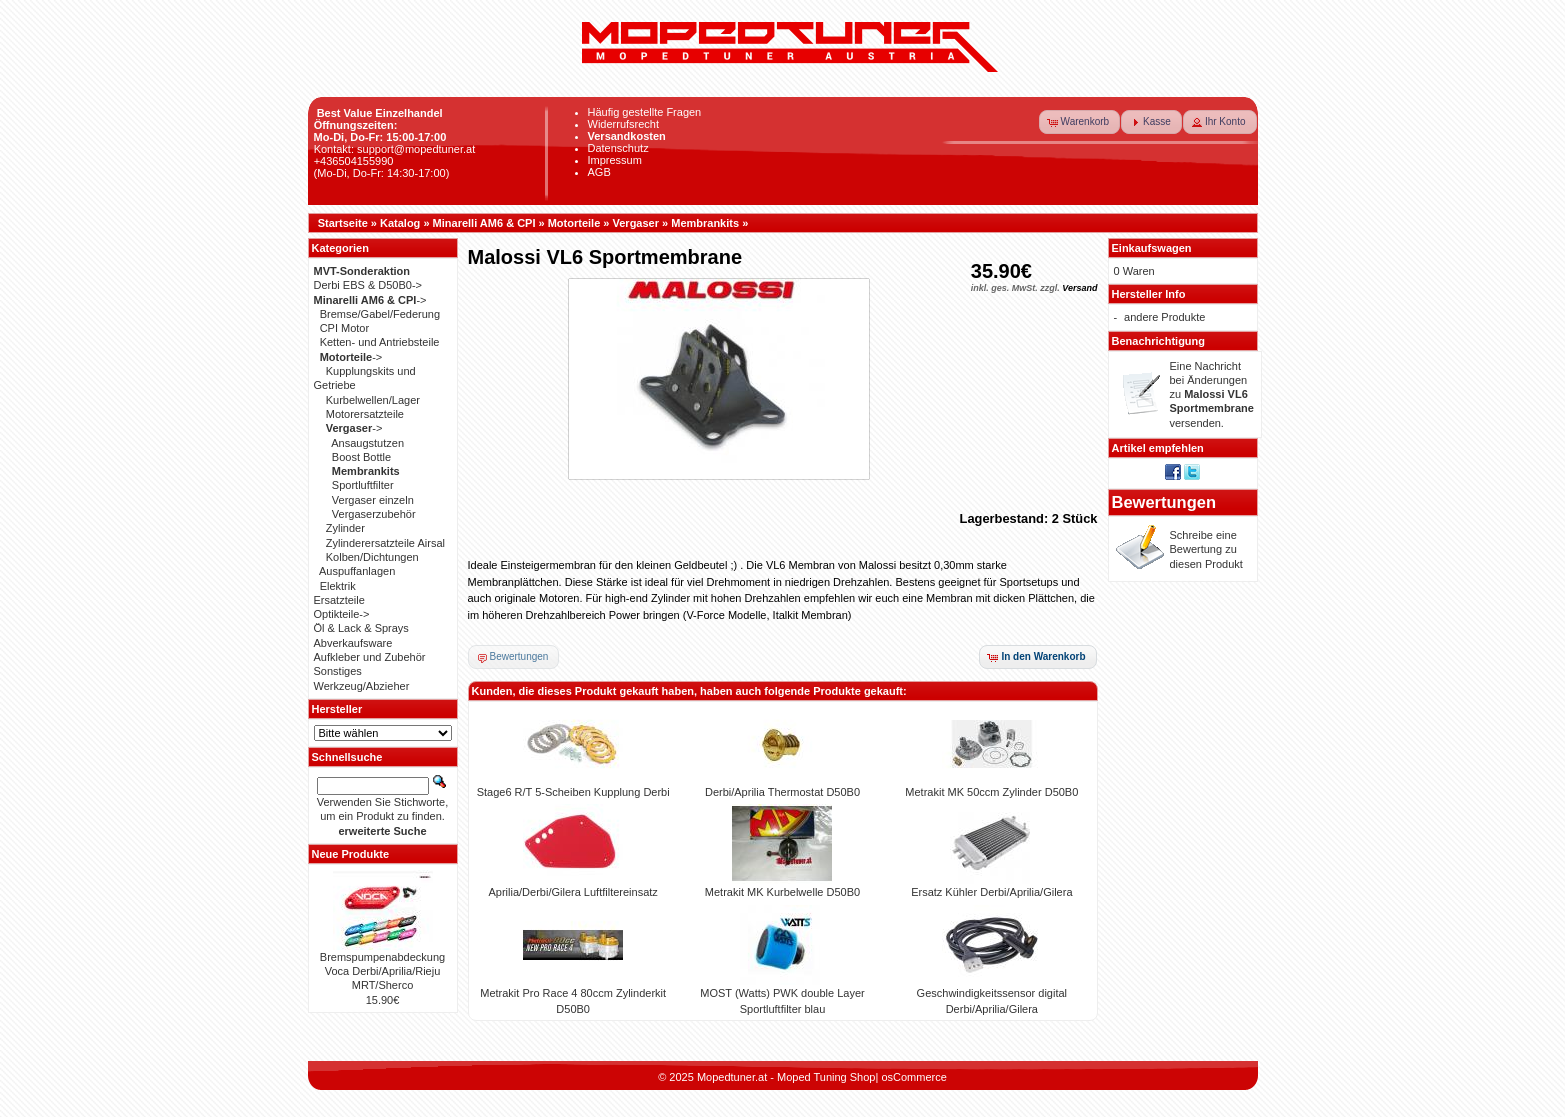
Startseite (343, 223)
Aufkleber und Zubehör (370, 657)
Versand (1079, 288)
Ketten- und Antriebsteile (380, 342)
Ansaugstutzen (367, 443)
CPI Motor (345, 328)
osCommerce (913, 1077)
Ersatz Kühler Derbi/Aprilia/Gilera (991, 892)
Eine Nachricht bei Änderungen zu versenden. (1212, 394)
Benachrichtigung (1159, 341)
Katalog (400, 223)
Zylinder (345, 528)
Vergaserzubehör (374, 514)
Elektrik (338, 586)
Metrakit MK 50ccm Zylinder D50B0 (991, 792)
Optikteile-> (342, 614)
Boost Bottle (361, 457)
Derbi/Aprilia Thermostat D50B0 (782, 792)
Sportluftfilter (363, 485)
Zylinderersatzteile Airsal (385, 543)
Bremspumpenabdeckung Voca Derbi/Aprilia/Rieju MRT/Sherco (382, 971)
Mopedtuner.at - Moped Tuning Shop (786, 1077)
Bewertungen (1164, 502)
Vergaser (636, 223)
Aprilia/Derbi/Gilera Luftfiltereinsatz (572, 892)
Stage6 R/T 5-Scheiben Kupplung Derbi (573, 792)
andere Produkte (1164, 317)
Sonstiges (338, 671)
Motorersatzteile (365, 414)
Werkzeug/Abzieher (362, 686)
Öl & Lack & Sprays (361, 628)
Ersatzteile (339, 600)
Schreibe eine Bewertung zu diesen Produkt (1206, 549)
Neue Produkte (351, 854)
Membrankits (705, 223)
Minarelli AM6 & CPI (484, 223)
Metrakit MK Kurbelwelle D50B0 (782, 892)
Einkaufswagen (1152, 248)
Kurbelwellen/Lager (373, 400)
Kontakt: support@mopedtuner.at (395, 149)
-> (370, 300)
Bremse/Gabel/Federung (380, 314)
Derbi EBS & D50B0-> (368, 285)
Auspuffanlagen (357, 571)
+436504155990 (354, 161)
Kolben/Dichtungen (372, 557)
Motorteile (574, 223)
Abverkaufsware (353, 643)
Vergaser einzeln (373, 500)
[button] (1080, 122)
